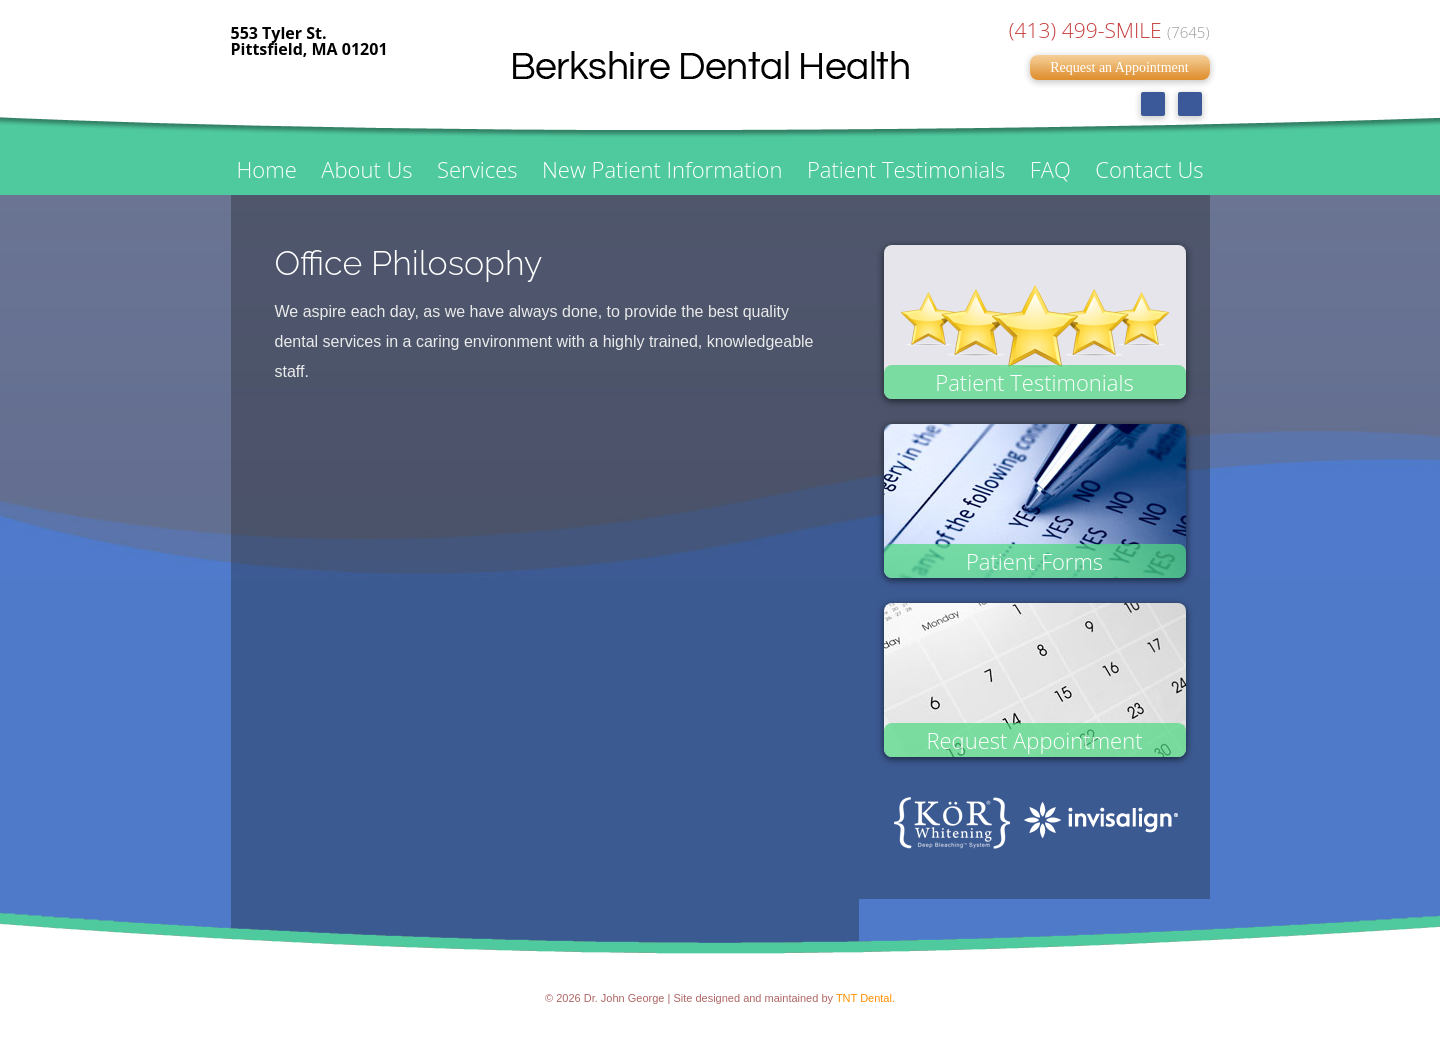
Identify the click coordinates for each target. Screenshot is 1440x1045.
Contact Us (1149, 169)
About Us (366, 169)
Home (267, 169)
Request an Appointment (1119, 67)
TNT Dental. (865, 998)
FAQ (1050, 169)
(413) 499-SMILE (1109, 30)
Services (477, 169)
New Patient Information (662, 169)
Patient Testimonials (906, 169)
